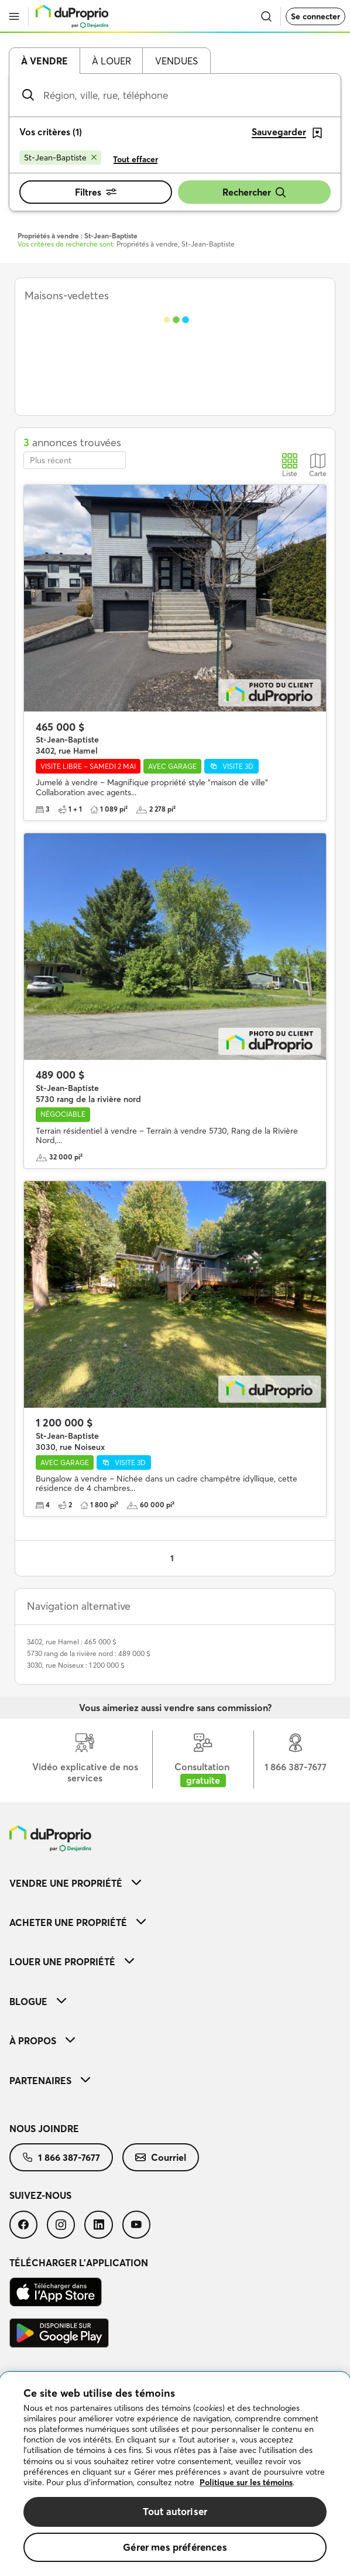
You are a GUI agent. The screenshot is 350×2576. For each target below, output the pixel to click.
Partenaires (49, 2080)
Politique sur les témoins (246, 2482)
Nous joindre (44, 2128)
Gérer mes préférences (175, 2547)
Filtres (95, 192)
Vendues (176, 61)
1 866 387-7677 (61, 2157)
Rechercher (254, 192)
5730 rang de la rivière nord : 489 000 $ (88, 1653)
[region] (175, 2474)
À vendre (44, 61)
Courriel (160, 2157)
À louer (111, 61)
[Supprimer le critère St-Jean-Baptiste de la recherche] (60, 157)
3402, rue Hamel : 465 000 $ (71, 1641)
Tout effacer (135, 159)
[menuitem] (175, 1883)
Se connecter (315, 16)
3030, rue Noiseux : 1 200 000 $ (76, 1665)
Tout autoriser (175, 2511)
